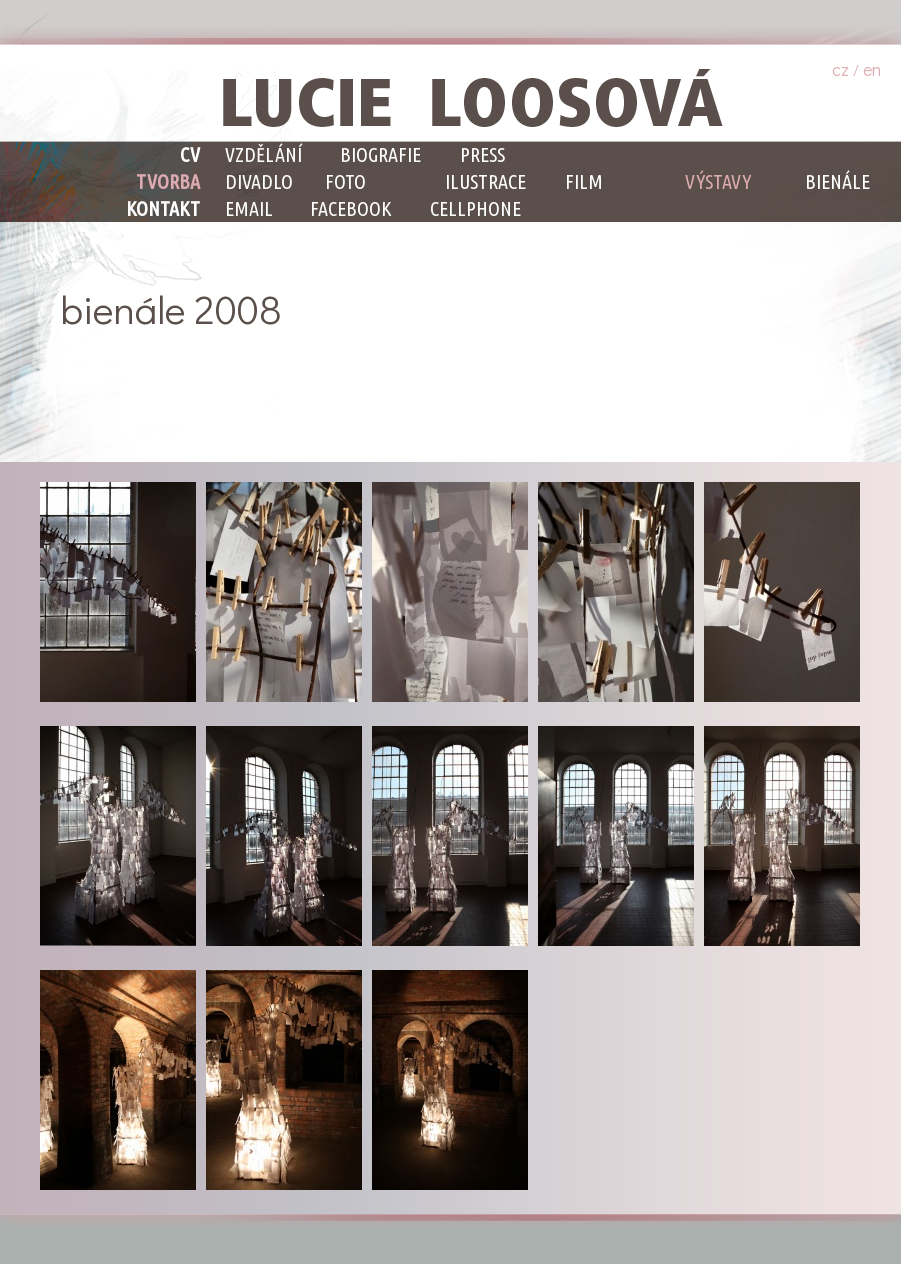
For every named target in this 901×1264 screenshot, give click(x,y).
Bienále (837, 181)
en (872, 69)
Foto (345, 181)
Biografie (380, 154)
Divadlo (259, 181)
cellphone (475, 208)
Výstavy (718, 181)
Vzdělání (263, 154)
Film (584, 181)
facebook (351, 208)
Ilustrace (485, 181)
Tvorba (168, 181)
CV (190, 154)
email (249, 208)
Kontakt (163, 208)
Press (482, 154)
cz (840, 69)
